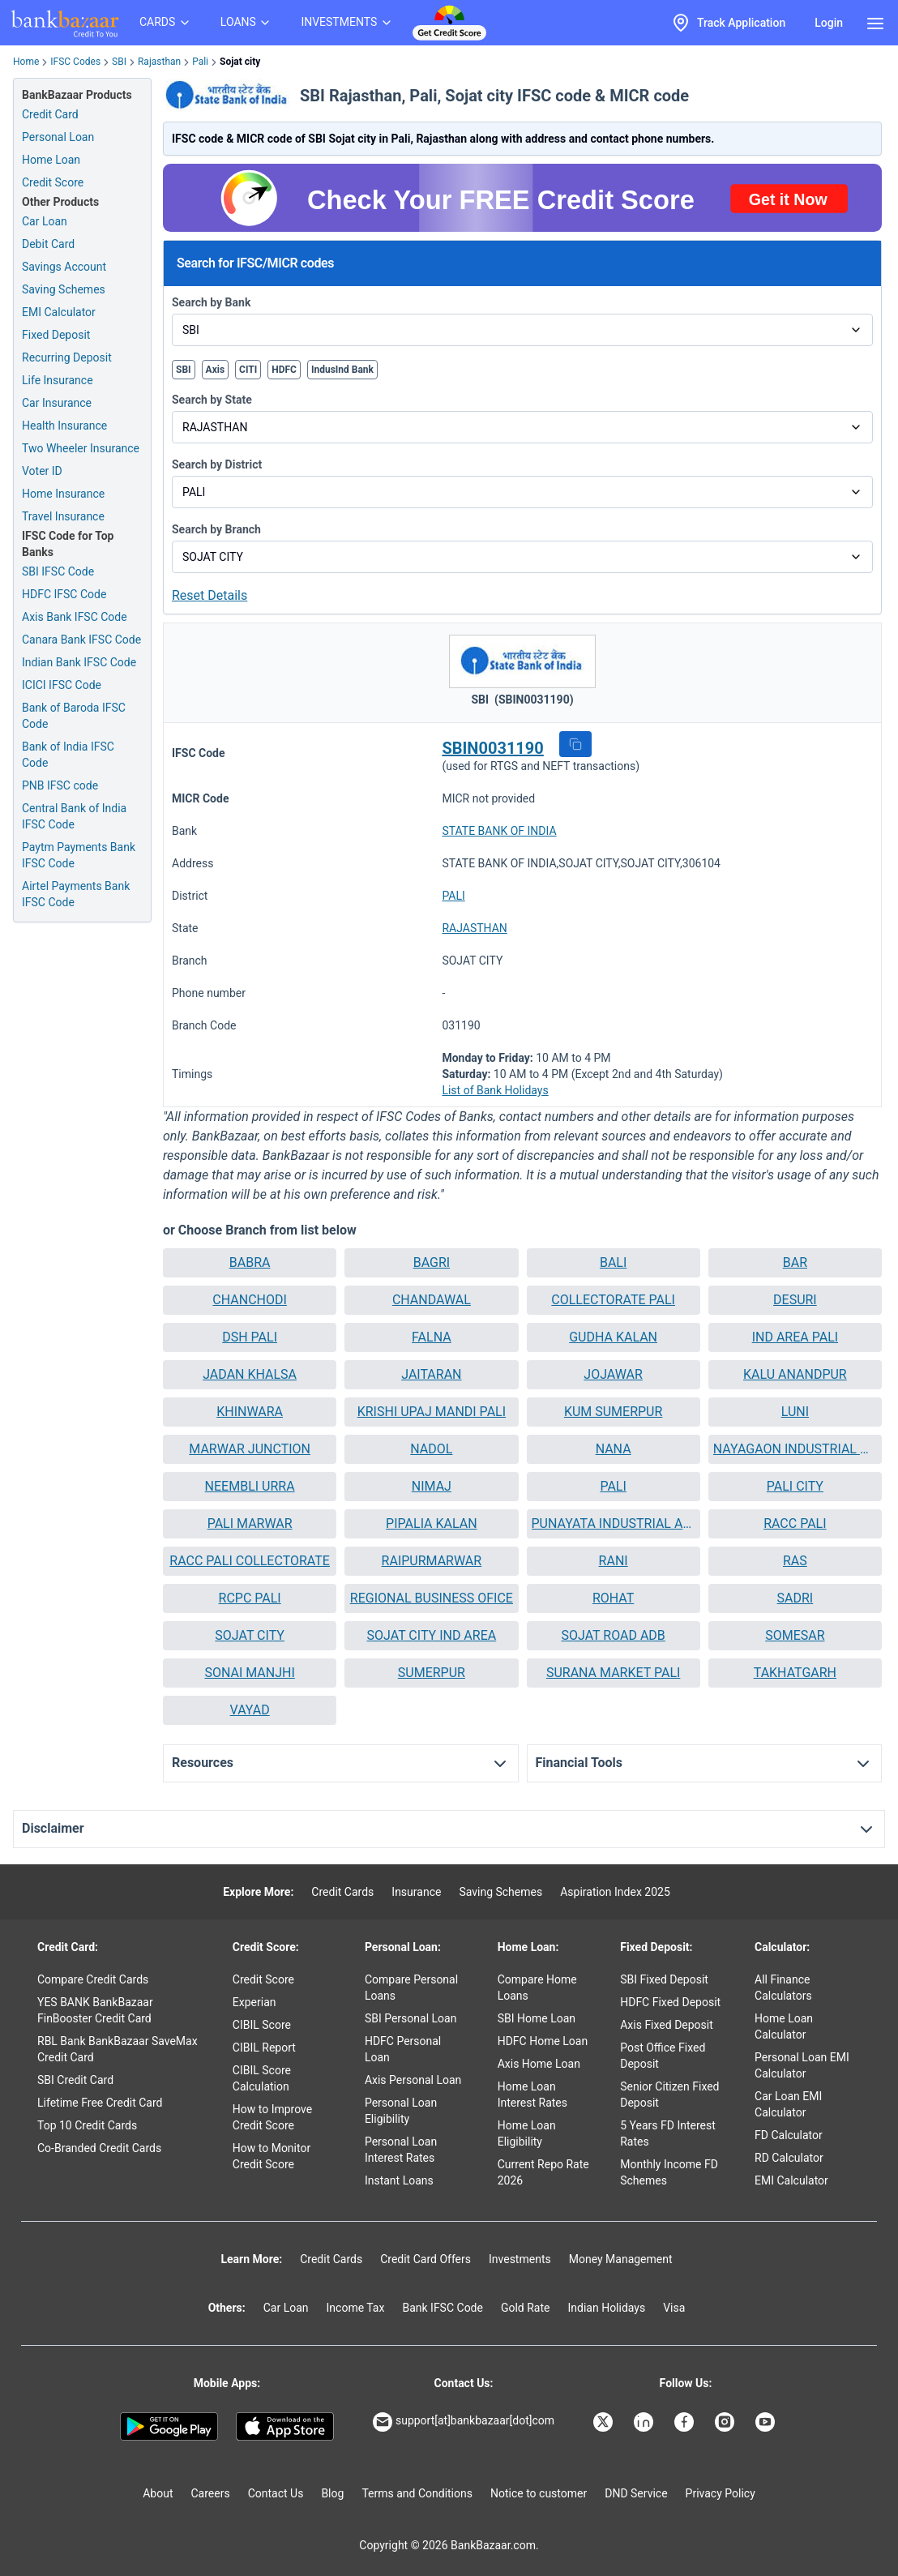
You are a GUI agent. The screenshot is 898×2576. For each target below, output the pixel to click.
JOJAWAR (613, 1374)
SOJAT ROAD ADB (613, 1635)
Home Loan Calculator (784, 2026)
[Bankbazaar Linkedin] (645, 2422)
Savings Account (64, 266)
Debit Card (48, 243)
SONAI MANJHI (249, 1672)
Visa (674, 2307)
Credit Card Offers (425, 2259)
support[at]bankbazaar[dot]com (463, 2422)
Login (829, 22)
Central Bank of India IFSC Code (74, 816)
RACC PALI (794, 1523)
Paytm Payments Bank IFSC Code (78, 855)
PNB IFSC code (60, 785)
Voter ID (42, 470)
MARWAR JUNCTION (249, 1449)
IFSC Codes (75, 61)
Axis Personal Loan (413, 2079)
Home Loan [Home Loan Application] (51, 159)
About (158, 2493)
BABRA (250, 1262)
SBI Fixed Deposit (664, 1979)
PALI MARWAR (250, 1523)
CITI (248, 369)
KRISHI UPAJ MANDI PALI (431, 1411)
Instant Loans (399, 2180)
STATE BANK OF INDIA (499, 830)
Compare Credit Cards (92, 1979)
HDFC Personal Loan (403, 2049)
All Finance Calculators (783, 1987)
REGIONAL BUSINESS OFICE (431, 1598)
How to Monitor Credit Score (271, 2156)
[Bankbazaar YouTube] (766, 2422)
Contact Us (276, 2493)
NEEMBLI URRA (250, 1486)
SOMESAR (794, 1635)
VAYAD (250, 1710)
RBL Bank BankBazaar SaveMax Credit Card (117, 2049)
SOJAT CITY (249, 1635)
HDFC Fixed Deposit (670, 2002)
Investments (520, 2259)
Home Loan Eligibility (527, 2133)
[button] (575, 744)
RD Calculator (789, 2157)
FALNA (431, 1337)
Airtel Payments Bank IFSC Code (76, 894)
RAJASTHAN (474, 928)
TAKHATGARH (795, 1672)
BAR (795, 1262)
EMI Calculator (59, 312)
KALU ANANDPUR (795, 1374)
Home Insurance (63, 493)
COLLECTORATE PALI (613, 1299)
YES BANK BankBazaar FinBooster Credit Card (95, 2010)
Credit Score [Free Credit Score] (52, 182)
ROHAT (613, 1598)
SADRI (795, 1598)
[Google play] (169, 2426)
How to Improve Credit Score (272, 2117)
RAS (795, 1560)
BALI (613, 1262)
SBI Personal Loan (411, 2018)
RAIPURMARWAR (432, 1560)
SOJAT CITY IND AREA (432, 1635)
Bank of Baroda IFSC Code (74, 715)
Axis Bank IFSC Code (74, 616)
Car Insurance (57, 402)
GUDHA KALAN (613, 1337)
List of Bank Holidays (495, 1090)
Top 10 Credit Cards (87, 2125)
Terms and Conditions (417, 2493)
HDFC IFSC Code (64, 594)
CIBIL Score (262, 2024)
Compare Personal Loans (411, 1987)
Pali (200, 61)
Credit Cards (342, 1891)
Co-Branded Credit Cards (99, 2148)
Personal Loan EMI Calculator (802, 2065)
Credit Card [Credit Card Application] (50, 114)
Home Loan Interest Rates (532, 2094)
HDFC (284, 369)
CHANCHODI (249, 1299)
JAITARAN (431, 1374)
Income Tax (356, 2307)
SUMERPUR (431, 1672)
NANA (613, 1449)
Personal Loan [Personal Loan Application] (58, 137)
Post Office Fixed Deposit (662, 2055)
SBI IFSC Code (58, 571)
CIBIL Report (264, 2047)
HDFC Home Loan (543, 2041)
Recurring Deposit (67, 357)
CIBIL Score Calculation (262, 2078)
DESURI (795, 1299)
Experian (254, 2002)
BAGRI (431, 1262)
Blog (332, 2493)
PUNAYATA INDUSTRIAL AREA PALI (613, 1523)
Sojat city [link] (240, 61)
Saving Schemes (63, 289)
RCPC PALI (250, 1598)
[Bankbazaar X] (604, 2422)
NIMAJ (431, 1486)
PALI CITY (795, 1486)
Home (26, 61)
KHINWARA (249, 1411)
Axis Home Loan (539, 2063)
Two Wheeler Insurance (80, 448)
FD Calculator (789, 2135)
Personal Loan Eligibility (401, 2110)
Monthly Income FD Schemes (669, 2172)
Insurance (416, 1891)
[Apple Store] (285, 2426)
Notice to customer (538, 2493)
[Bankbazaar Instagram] (726, 2422)
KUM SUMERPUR (613, 1411)
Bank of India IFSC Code (68, 754)
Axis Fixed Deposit (666, 2024)
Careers (210, 2493)
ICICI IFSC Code (61, 684)
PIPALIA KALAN (431, 1523)
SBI (119, 61)
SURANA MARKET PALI (613, 1672)
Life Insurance (57, 380)
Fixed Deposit (56, 334)
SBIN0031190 (492, 748)
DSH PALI (249, 1337)
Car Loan (44, 221)
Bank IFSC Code (442, 2307)
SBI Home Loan (536, 2018)
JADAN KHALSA (250, 1374)
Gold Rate (525, 2307)
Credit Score (263, 1979)
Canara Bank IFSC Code (81, 639)
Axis (215, 369)
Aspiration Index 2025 (615, 1891)
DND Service (636, 2493)
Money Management (621, 2259)
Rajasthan (159, 61)
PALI (453, 895)
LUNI (795, 1411)
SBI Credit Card (75, 2079)
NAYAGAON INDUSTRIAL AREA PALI (795, 1449)
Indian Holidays (606, 2307)
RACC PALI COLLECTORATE (249, 1560)
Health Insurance (64, 425)
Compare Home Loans (537, 1987)
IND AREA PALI (795, 1337)
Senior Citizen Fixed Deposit (669, 2094)
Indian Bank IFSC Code (79, 662)
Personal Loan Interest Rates (401, 2149)
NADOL (431, 1449)
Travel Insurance (63, 516)
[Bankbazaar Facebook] (685, 2422)
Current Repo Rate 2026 (543, 2172)
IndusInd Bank (342, 369)
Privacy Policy (720, 2493)
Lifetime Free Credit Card (99, 2102)
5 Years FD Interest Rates (668, 2133)
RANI (613, 1560)
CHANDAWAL (431, 1299)
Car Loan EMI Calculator (788, 2104)
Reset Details (209, 595)
